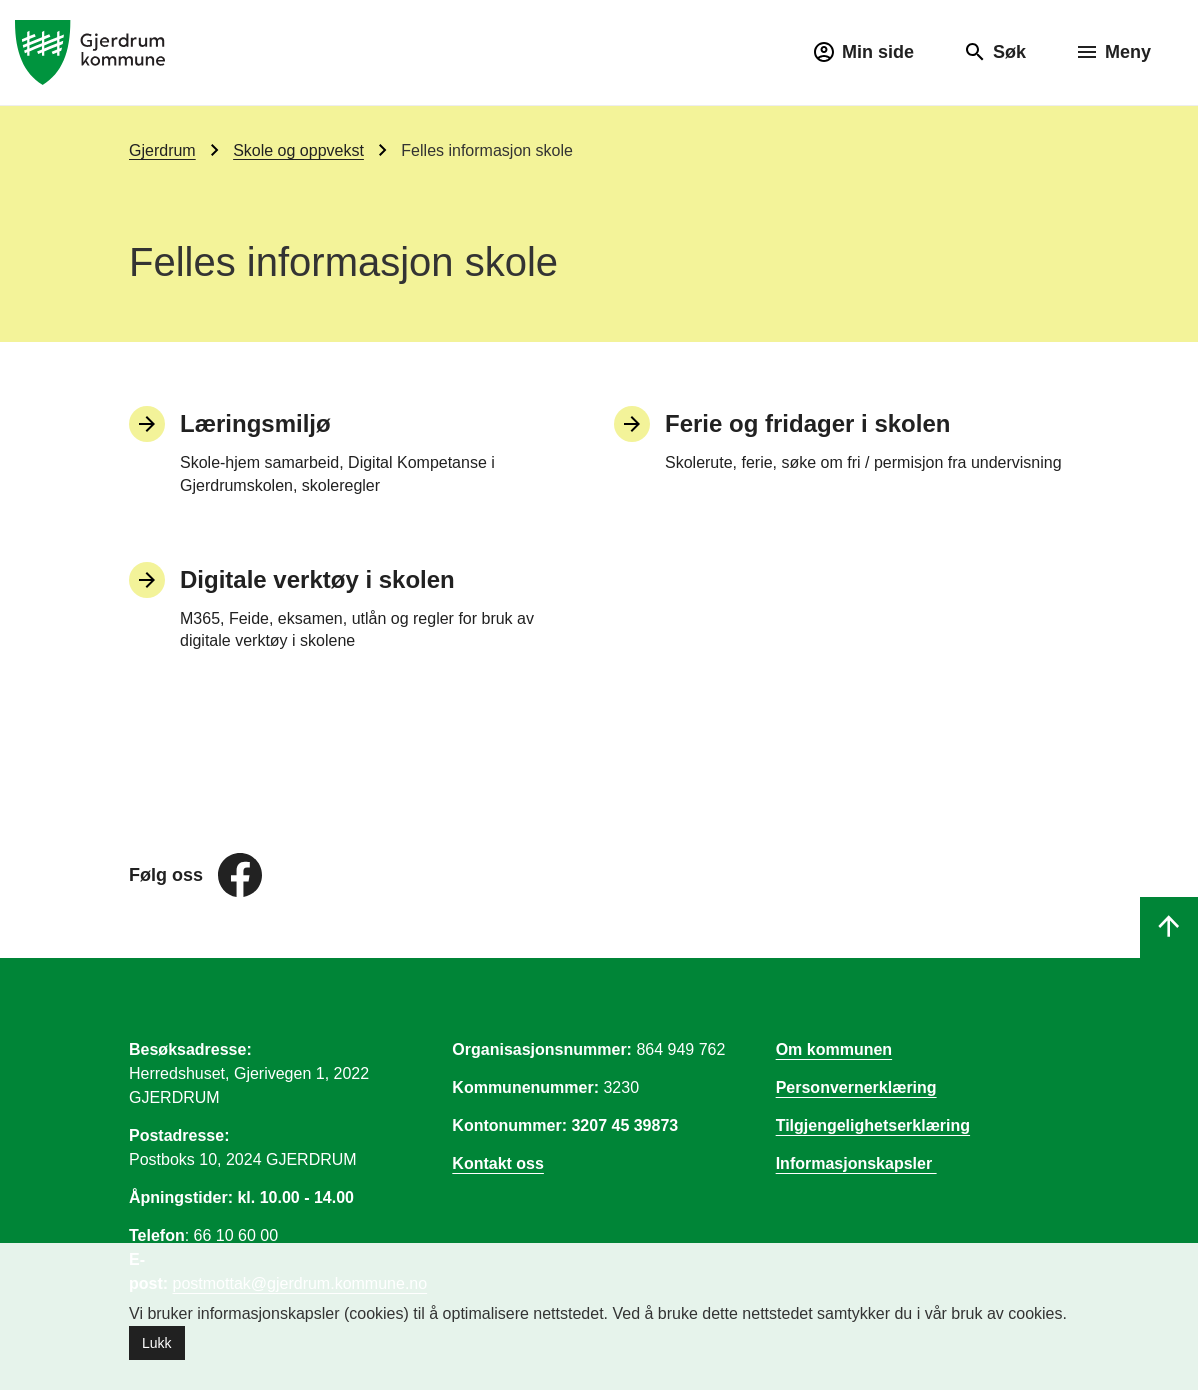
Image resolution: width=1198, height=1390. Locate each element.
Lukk (157, 1343)
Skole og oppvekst (298, 150)
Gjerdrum (162, 150)
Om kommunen (834, 1049)
